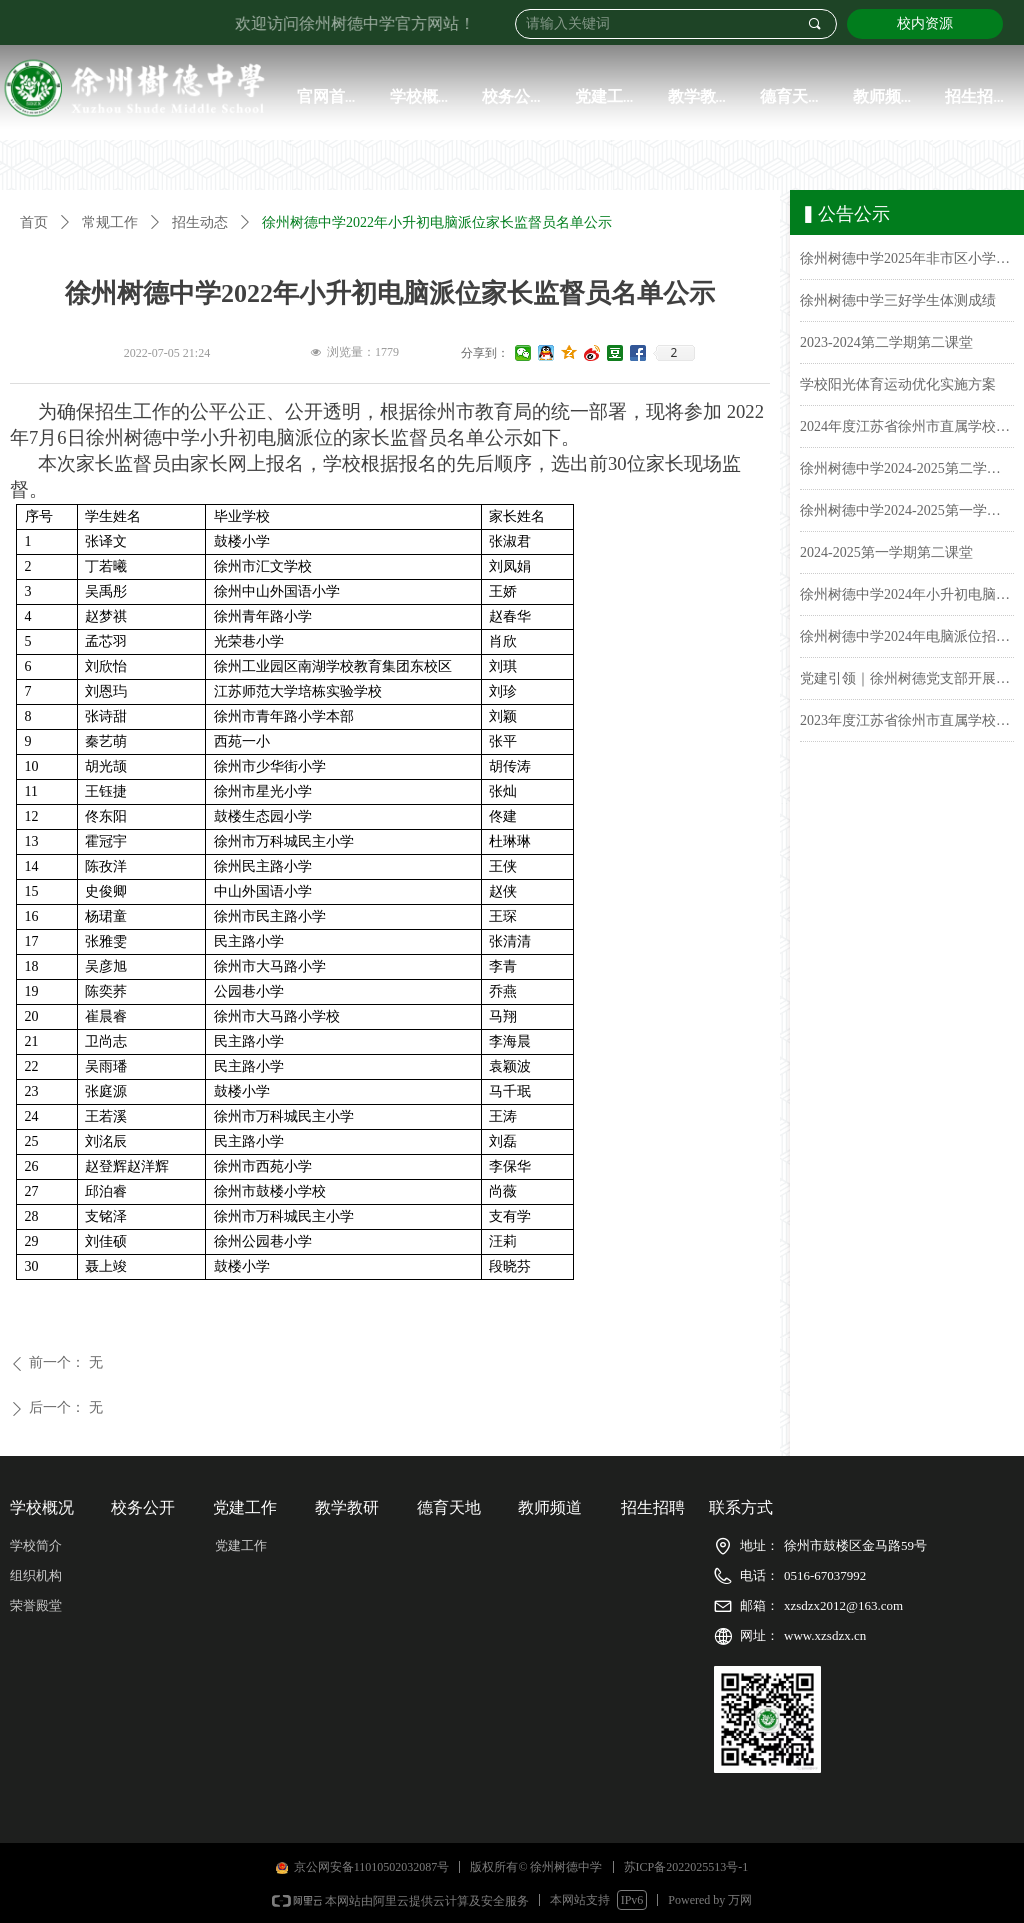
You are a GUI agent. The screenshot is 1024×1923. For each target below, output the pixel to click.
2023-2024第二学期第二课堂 (886, 346)
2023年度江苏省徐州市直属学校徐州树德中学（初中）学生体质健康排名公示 (907, 724)
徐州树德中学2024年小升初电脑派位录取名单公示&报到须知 (907, 598)
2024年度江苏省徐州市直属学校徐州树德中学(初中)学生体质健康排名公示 (907, 430)
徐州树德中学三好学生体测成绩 (898, 304)
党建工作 (241, 1545)
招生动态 (200, 222)
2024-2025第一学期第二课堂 (886, 556)
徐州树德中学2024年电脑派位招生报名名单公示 (907, 640)
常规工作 (110, 222)
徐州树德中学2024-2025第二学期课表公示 (907, 472)
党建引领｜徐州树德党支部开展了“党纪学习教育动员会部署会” (907, 682)
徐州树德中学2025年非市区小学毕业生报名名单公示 (907, 262)
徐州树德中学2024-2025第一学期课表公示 (907, 514)
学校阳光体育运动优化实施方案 (898, 388)
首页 (34, 222)
